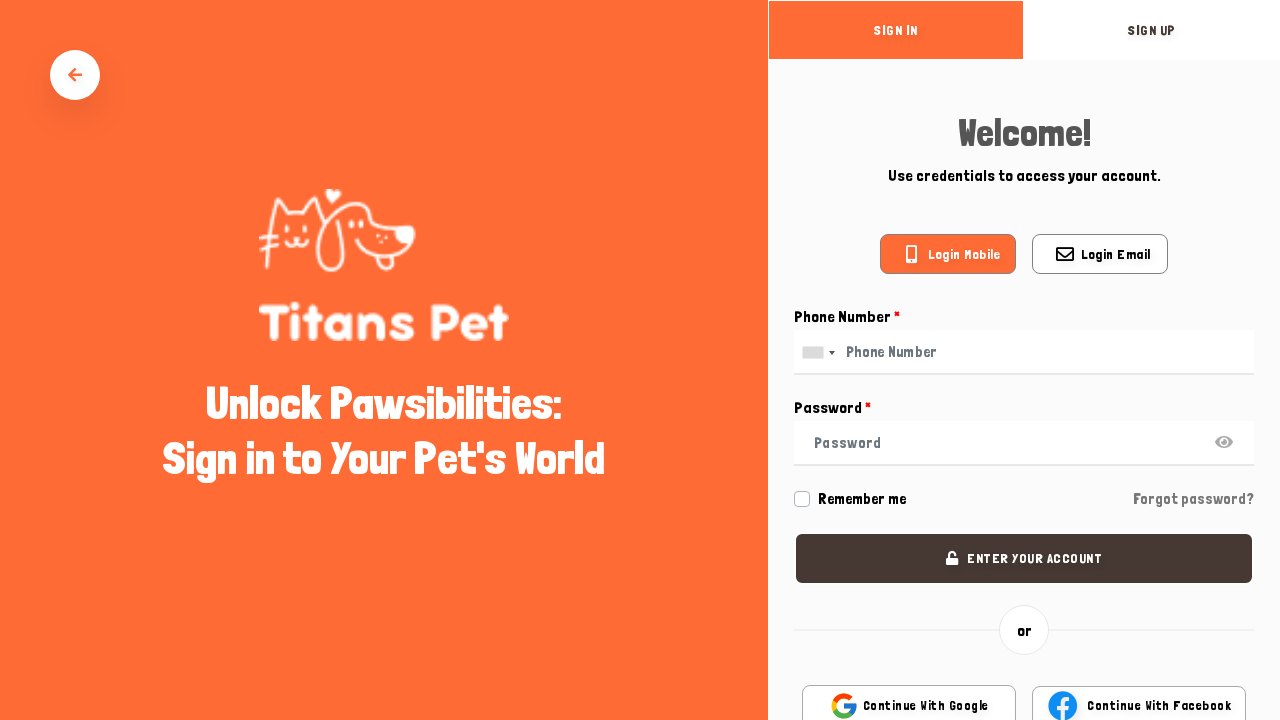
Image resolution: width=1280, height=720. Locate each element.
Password (832, 407)
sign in (896, 30)
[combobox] (818, 352)
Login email (1116, 254)
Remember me (862, 499)
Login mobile (964, 254)
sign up (1152, 30)
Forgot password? (1193, 499)
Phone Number (847, 316)
